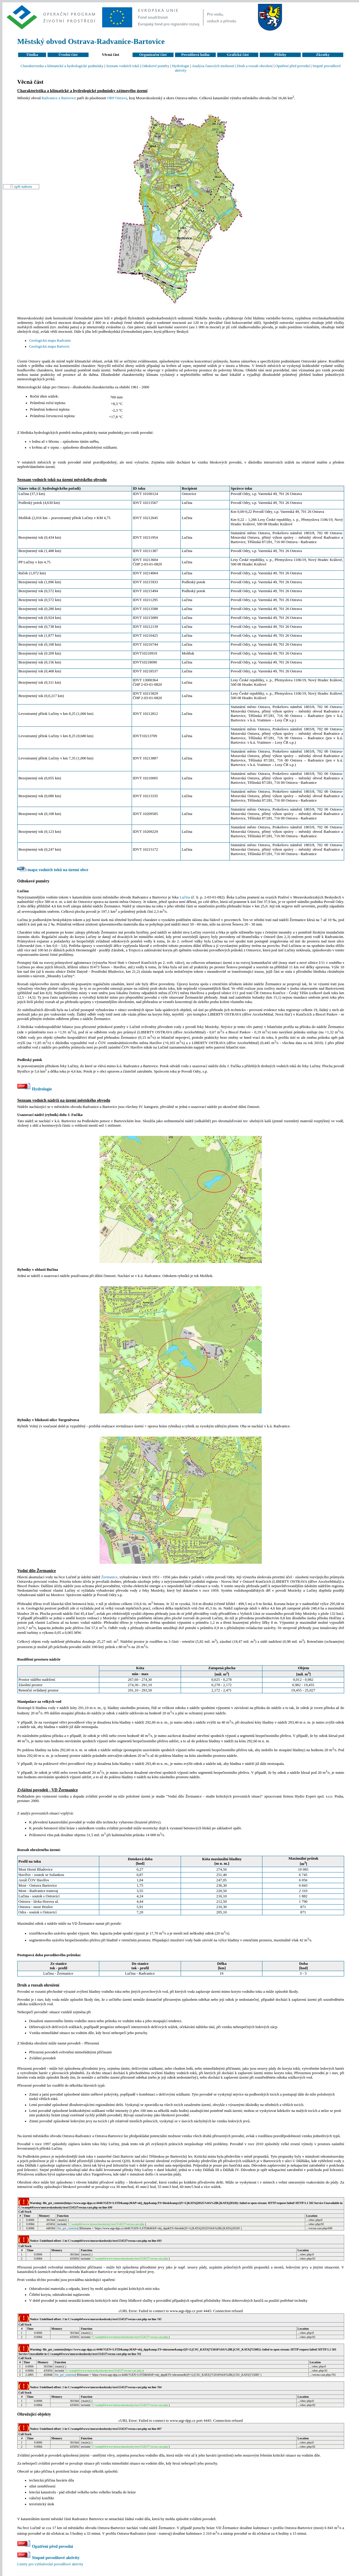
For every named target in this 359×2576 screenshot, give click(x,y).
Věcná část (110, 55)
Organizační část (153, 55)
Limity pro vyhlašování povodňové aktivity (50, 2564)
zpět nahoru (23, 187)
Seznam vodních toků (123, 66)
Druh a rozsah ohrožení (255, 66)
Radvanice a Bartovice (59, 98)
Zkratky (323, 55)
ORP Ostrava (117, 98)
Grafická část (238, 55)
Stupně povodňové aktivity (48, 2557)
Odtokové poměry (155, 66)
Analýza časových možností (213, 66)
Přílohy (280, 55)
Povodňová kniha (195, 55)
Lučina (185, 897)
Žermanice (109, 1577)
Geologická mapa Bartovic (49, 346)
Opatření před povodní (292, 66)
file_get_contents (67, 2228)
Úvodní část (68, 55)
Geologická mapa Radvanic (50, 340)
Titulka (32, 55)
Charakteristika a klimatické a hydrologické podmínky (62, 66)
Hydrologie (180, 66)
